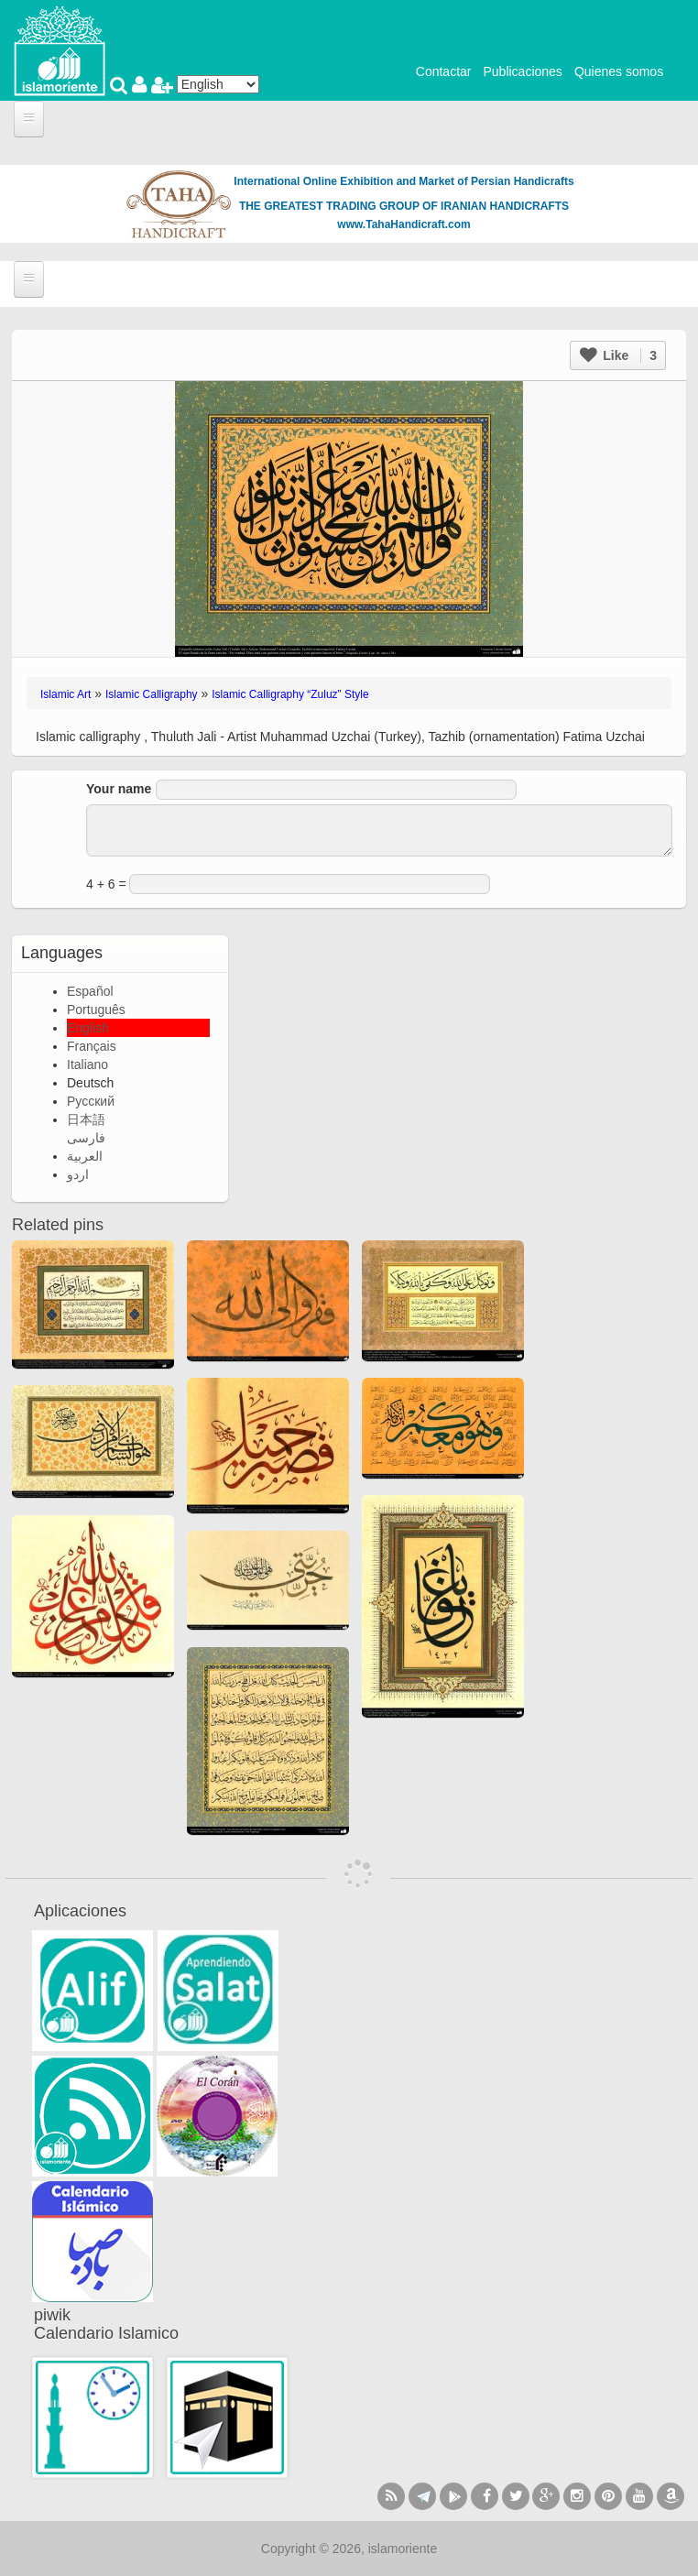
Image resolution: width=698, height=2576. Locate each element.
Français (91, 1046)
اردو (78, 1174)
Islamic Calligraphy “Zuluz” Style (290, 694)
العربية (85, 1156)
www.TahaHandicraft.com (403, 224)
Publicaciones (522, 71)
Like (618, 355)
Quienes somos (618, 71)
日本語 (86, 1119)
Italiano (87, 1064)
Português (96, 1009)
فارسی (86, 1137)
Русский (91, 1101)
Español (90, 991)
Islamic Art (65, 694)
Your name (118, 788)
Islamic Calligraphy (151, 694)
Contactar (444, 71)
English (88, 1028)
